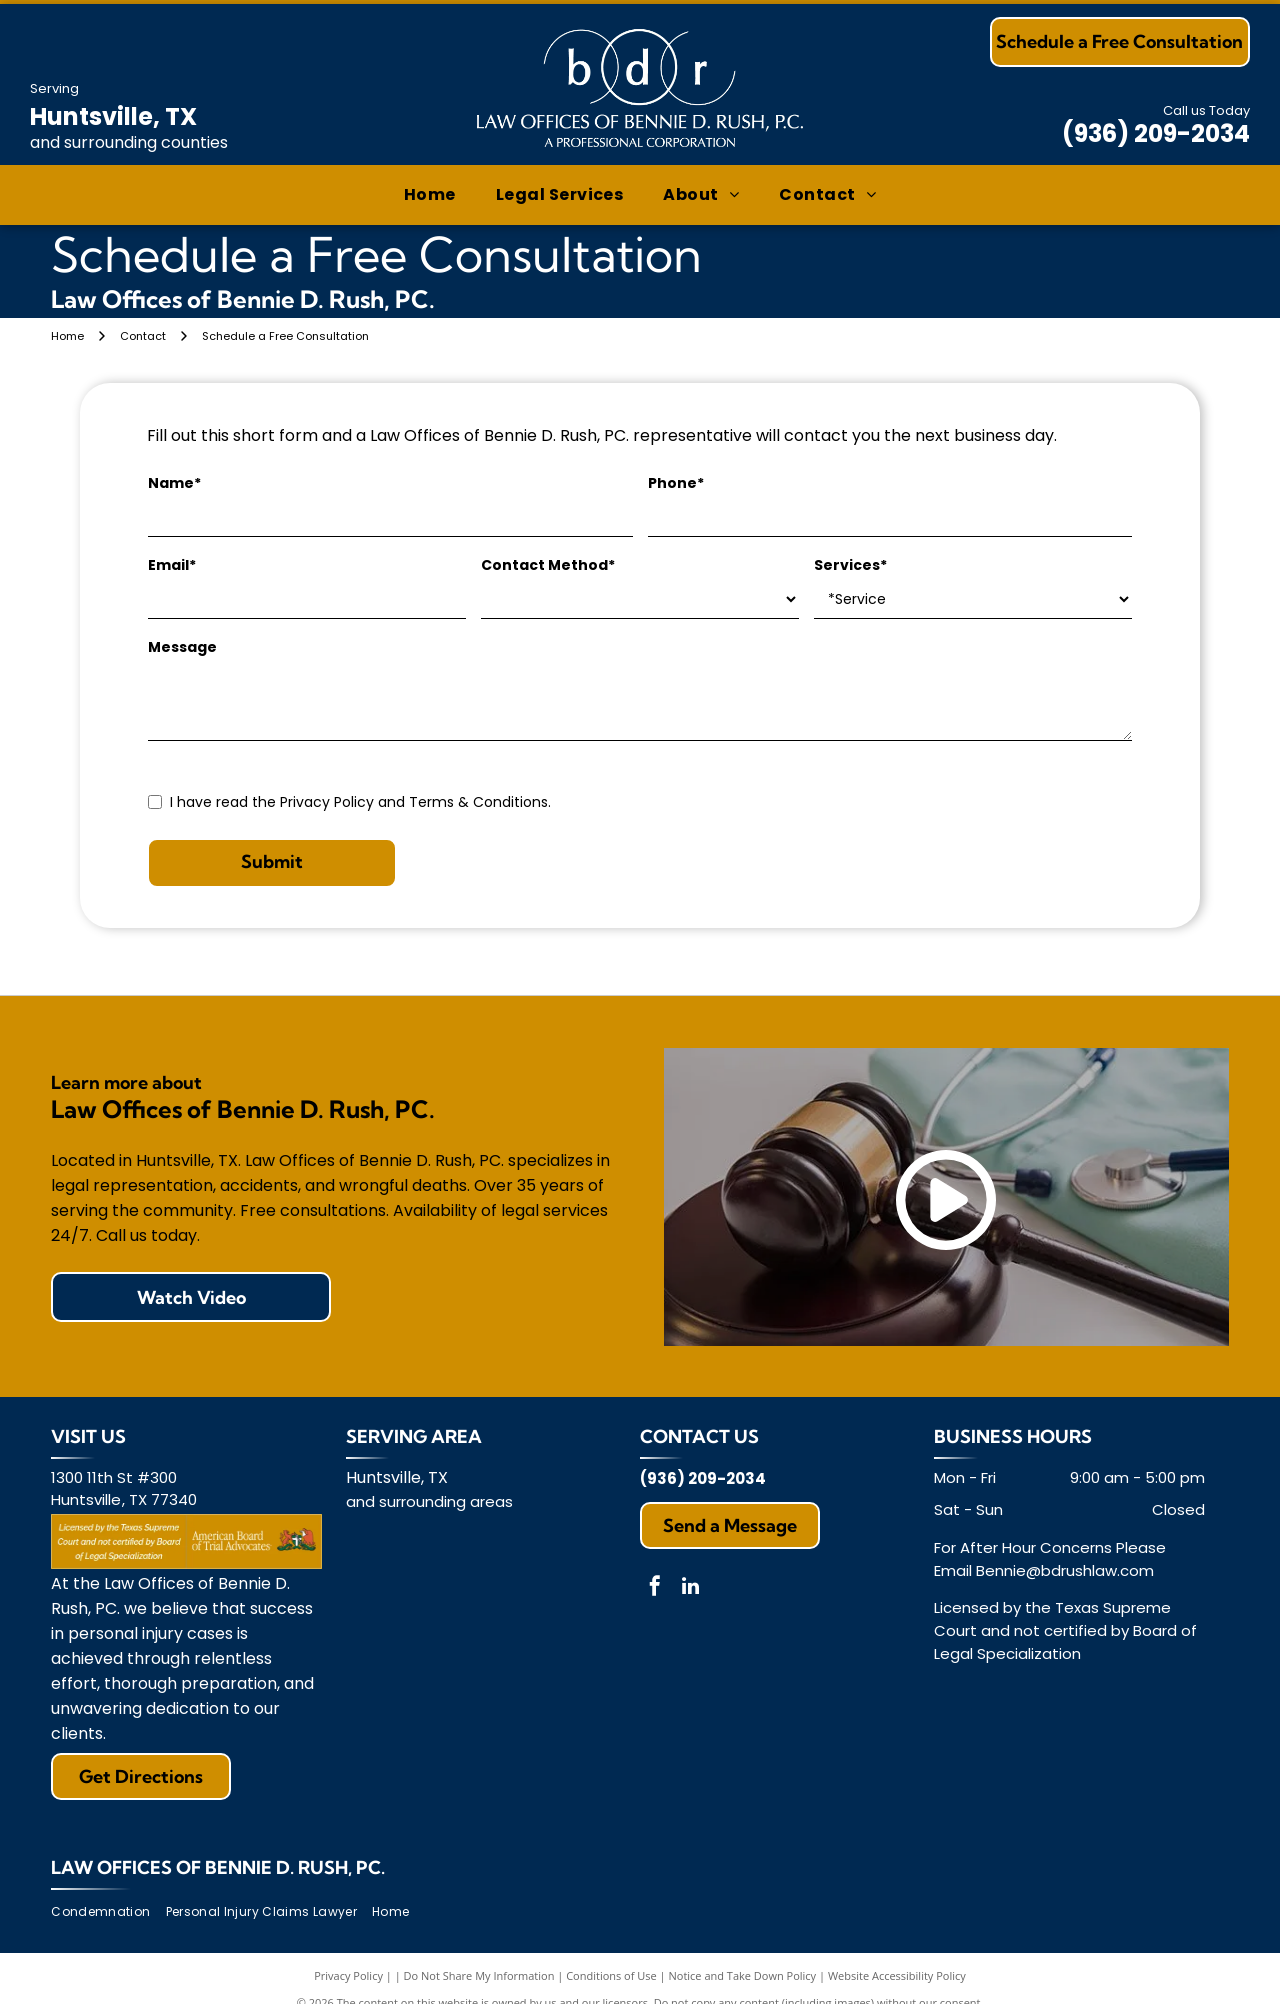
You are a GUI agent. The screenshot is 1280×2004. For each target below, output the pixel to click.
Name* (174, 483)
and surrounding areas (429, 1501)
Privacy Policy (348, 1975)
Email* (172, 565)
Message (182, 647)
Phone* (676, 483)
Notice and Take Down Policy (743, 1975)
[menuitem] (430, 195)
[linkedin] (690, 1588)
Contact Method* (548, 565)
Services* (850, 565)
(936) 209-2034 (1156, 133)
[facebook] (655, 1588)
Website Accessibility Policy (897, 1975)
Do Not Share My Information (479, 1975)
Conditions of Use (611, 1975)
